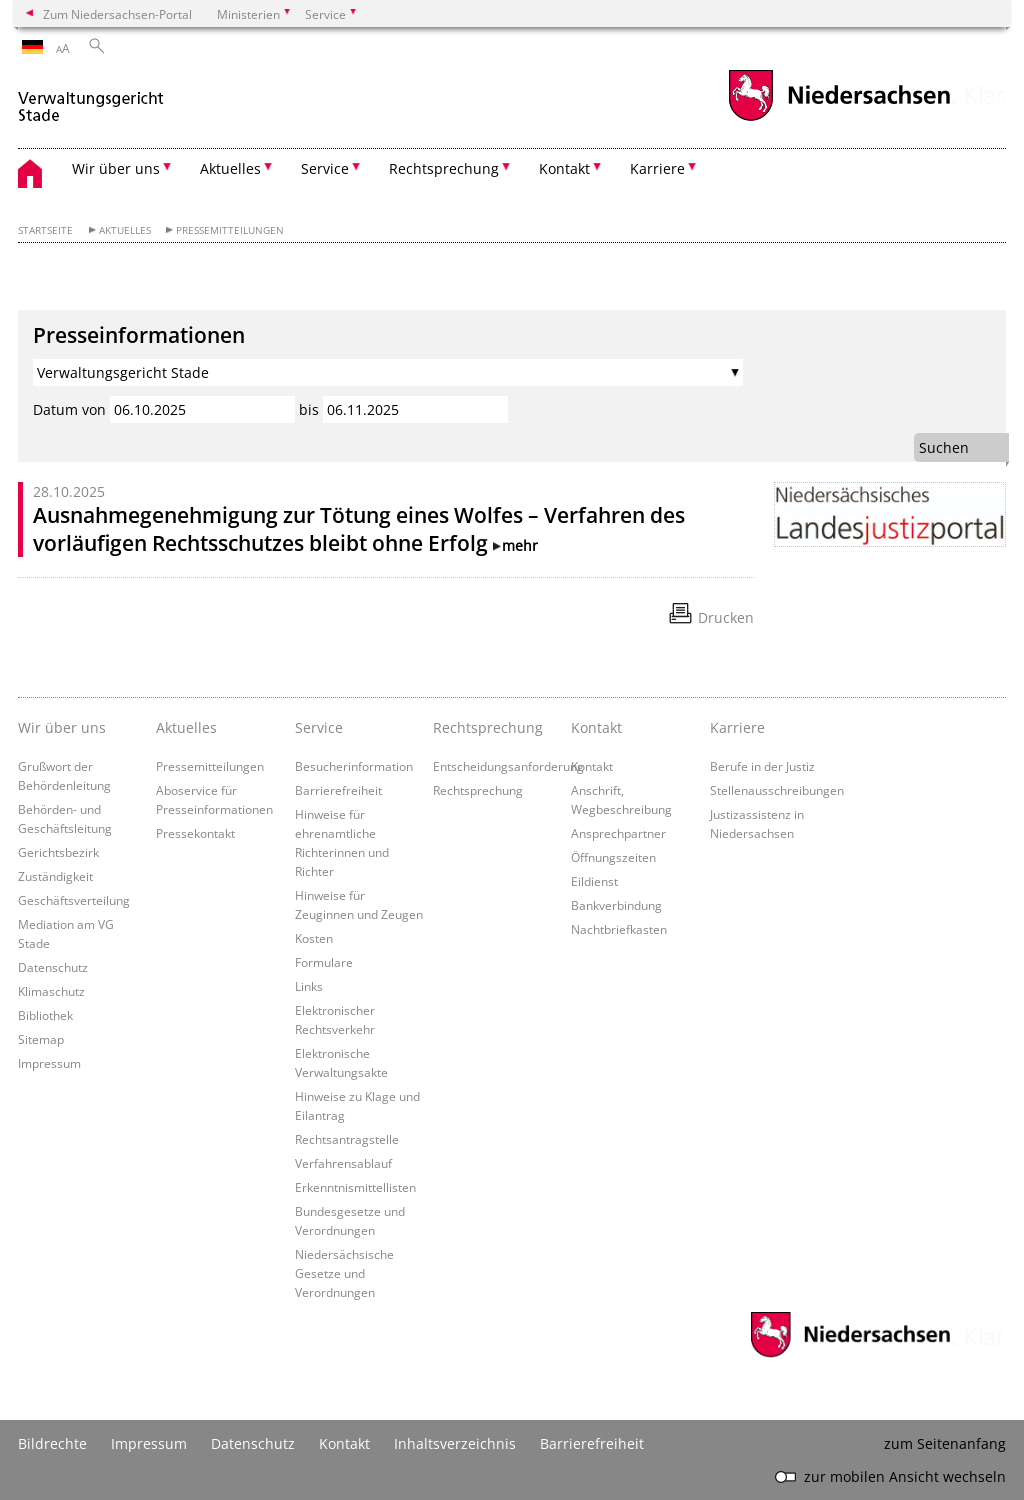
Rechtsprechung (478, 790)
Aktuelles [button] (230, 168)
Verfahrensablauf (343, 1163)
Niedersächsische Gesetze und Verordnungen (344, 1273)
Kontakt (592, 766)
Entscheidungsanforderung (508, 766)
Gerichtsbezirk (58, 852)
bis (309, 409)
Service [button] (325, 168)
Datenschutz (53, 967)
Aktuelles (125, 230)
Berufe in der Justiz (762, 766)
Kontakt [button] (564, 168)
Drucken (726, 617)
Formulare (324, 962)
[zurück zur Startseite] (91, 98)
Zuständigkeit (55, 876)
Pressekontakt (195, 833)
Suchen (944, 447)
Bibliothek (45, 1015)
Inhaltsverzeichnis (455, 1443)
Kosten (314, 938)
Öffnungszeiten (613, 857)
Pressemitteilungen (230, 230)
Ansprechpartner (618, 833)
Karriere (737, 727)
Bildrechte (52, 1443)
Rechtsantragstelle (347, 1139)
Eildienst (594, 881)
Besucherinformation (354, 766)
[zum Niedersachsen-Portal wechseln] (839, 118)
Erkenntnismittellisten (355, 1187)
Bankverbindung (616, 905)
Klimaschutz (51, 991)
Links (309, 986)
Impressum (49, 1063)
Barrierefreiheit (338, 790)
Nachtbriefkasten (619, 929)
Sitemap (41, 1039)
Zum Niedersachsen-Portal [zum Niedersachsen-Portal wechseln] (117, 14)
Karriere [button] (657, 168)
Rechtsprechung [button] (444, 168)
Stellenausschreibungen (777, 790)
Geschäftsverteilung (74, 900)
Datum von (69, 409)
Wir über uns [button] (116, 168)
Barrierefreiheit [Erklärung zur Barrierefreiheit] (592, 1443)
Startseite (45, 230)
